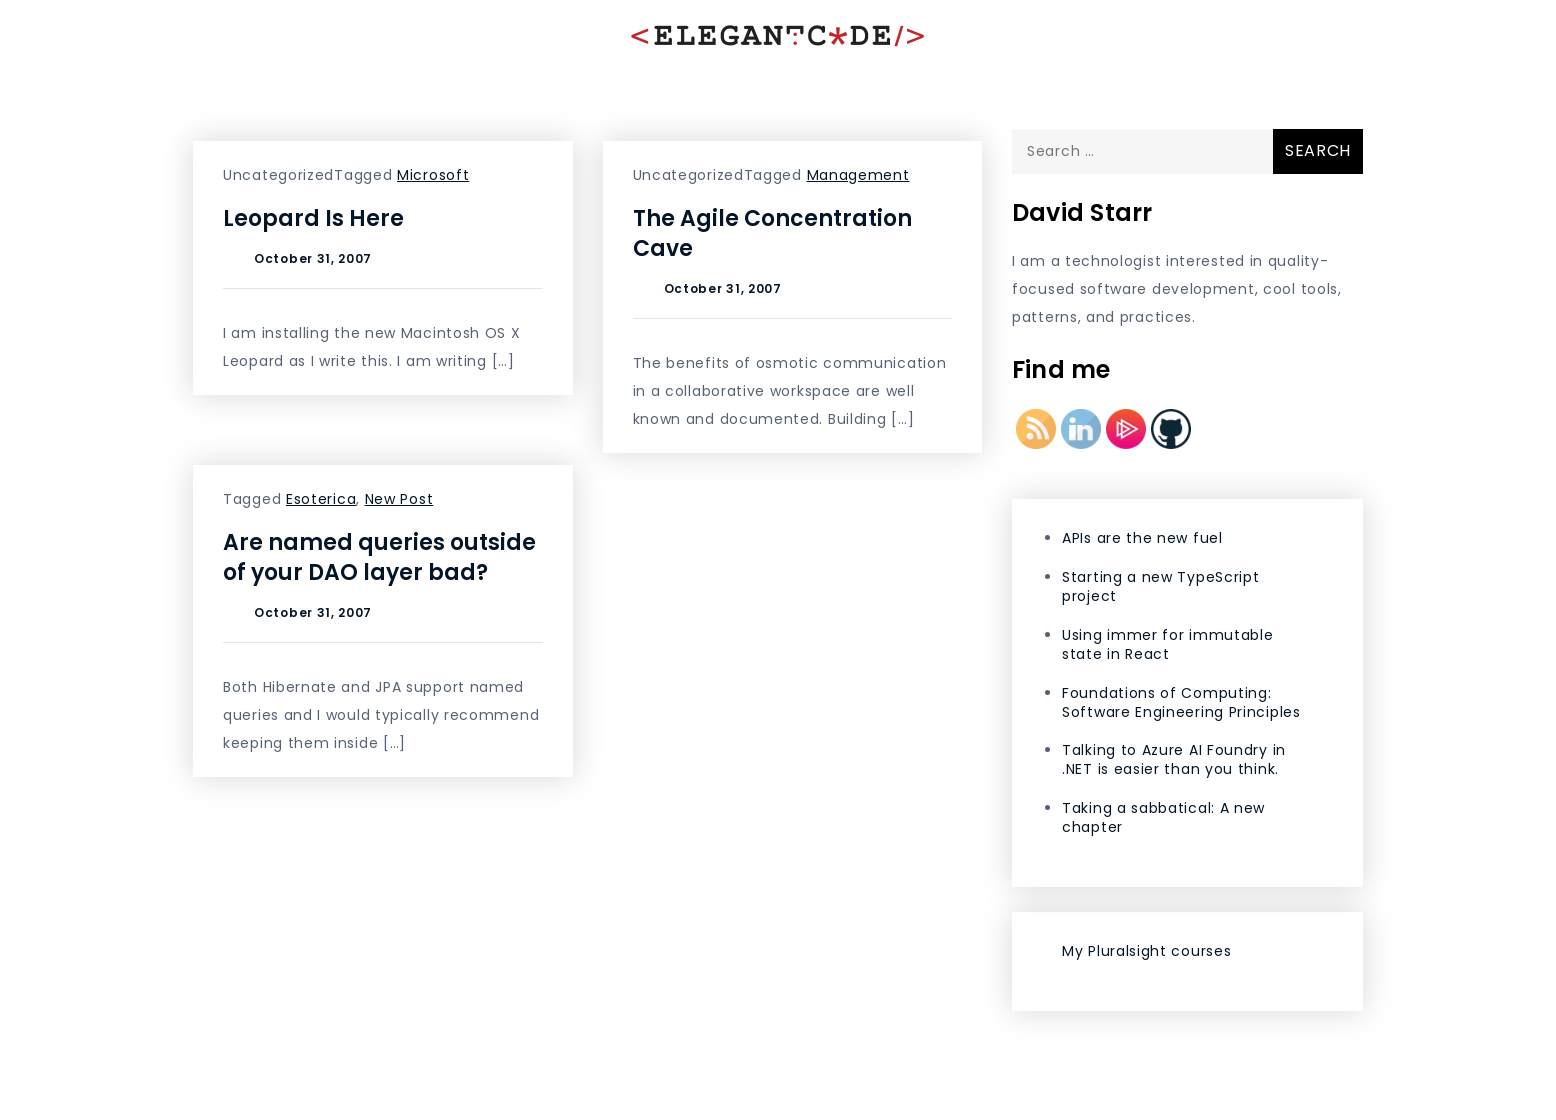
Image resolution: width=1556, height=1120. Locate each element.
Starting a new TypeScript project (1161, 586)
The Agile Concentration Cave (772, 233)
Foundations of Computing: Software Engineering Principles (1181, 702)
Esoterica (321, 499)
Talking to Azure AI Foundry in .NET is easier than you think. (1174, 759)
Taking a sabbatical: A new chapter (1163, 817)
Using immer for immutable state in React (1168, 644)
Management (858, 175)
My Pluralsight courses (1146, 951)
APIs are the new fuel (1142, 538)
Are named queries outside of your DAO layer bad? (379, 557)
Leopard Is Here (313, 218)
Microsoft (433, 175)
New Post (399, 499)
